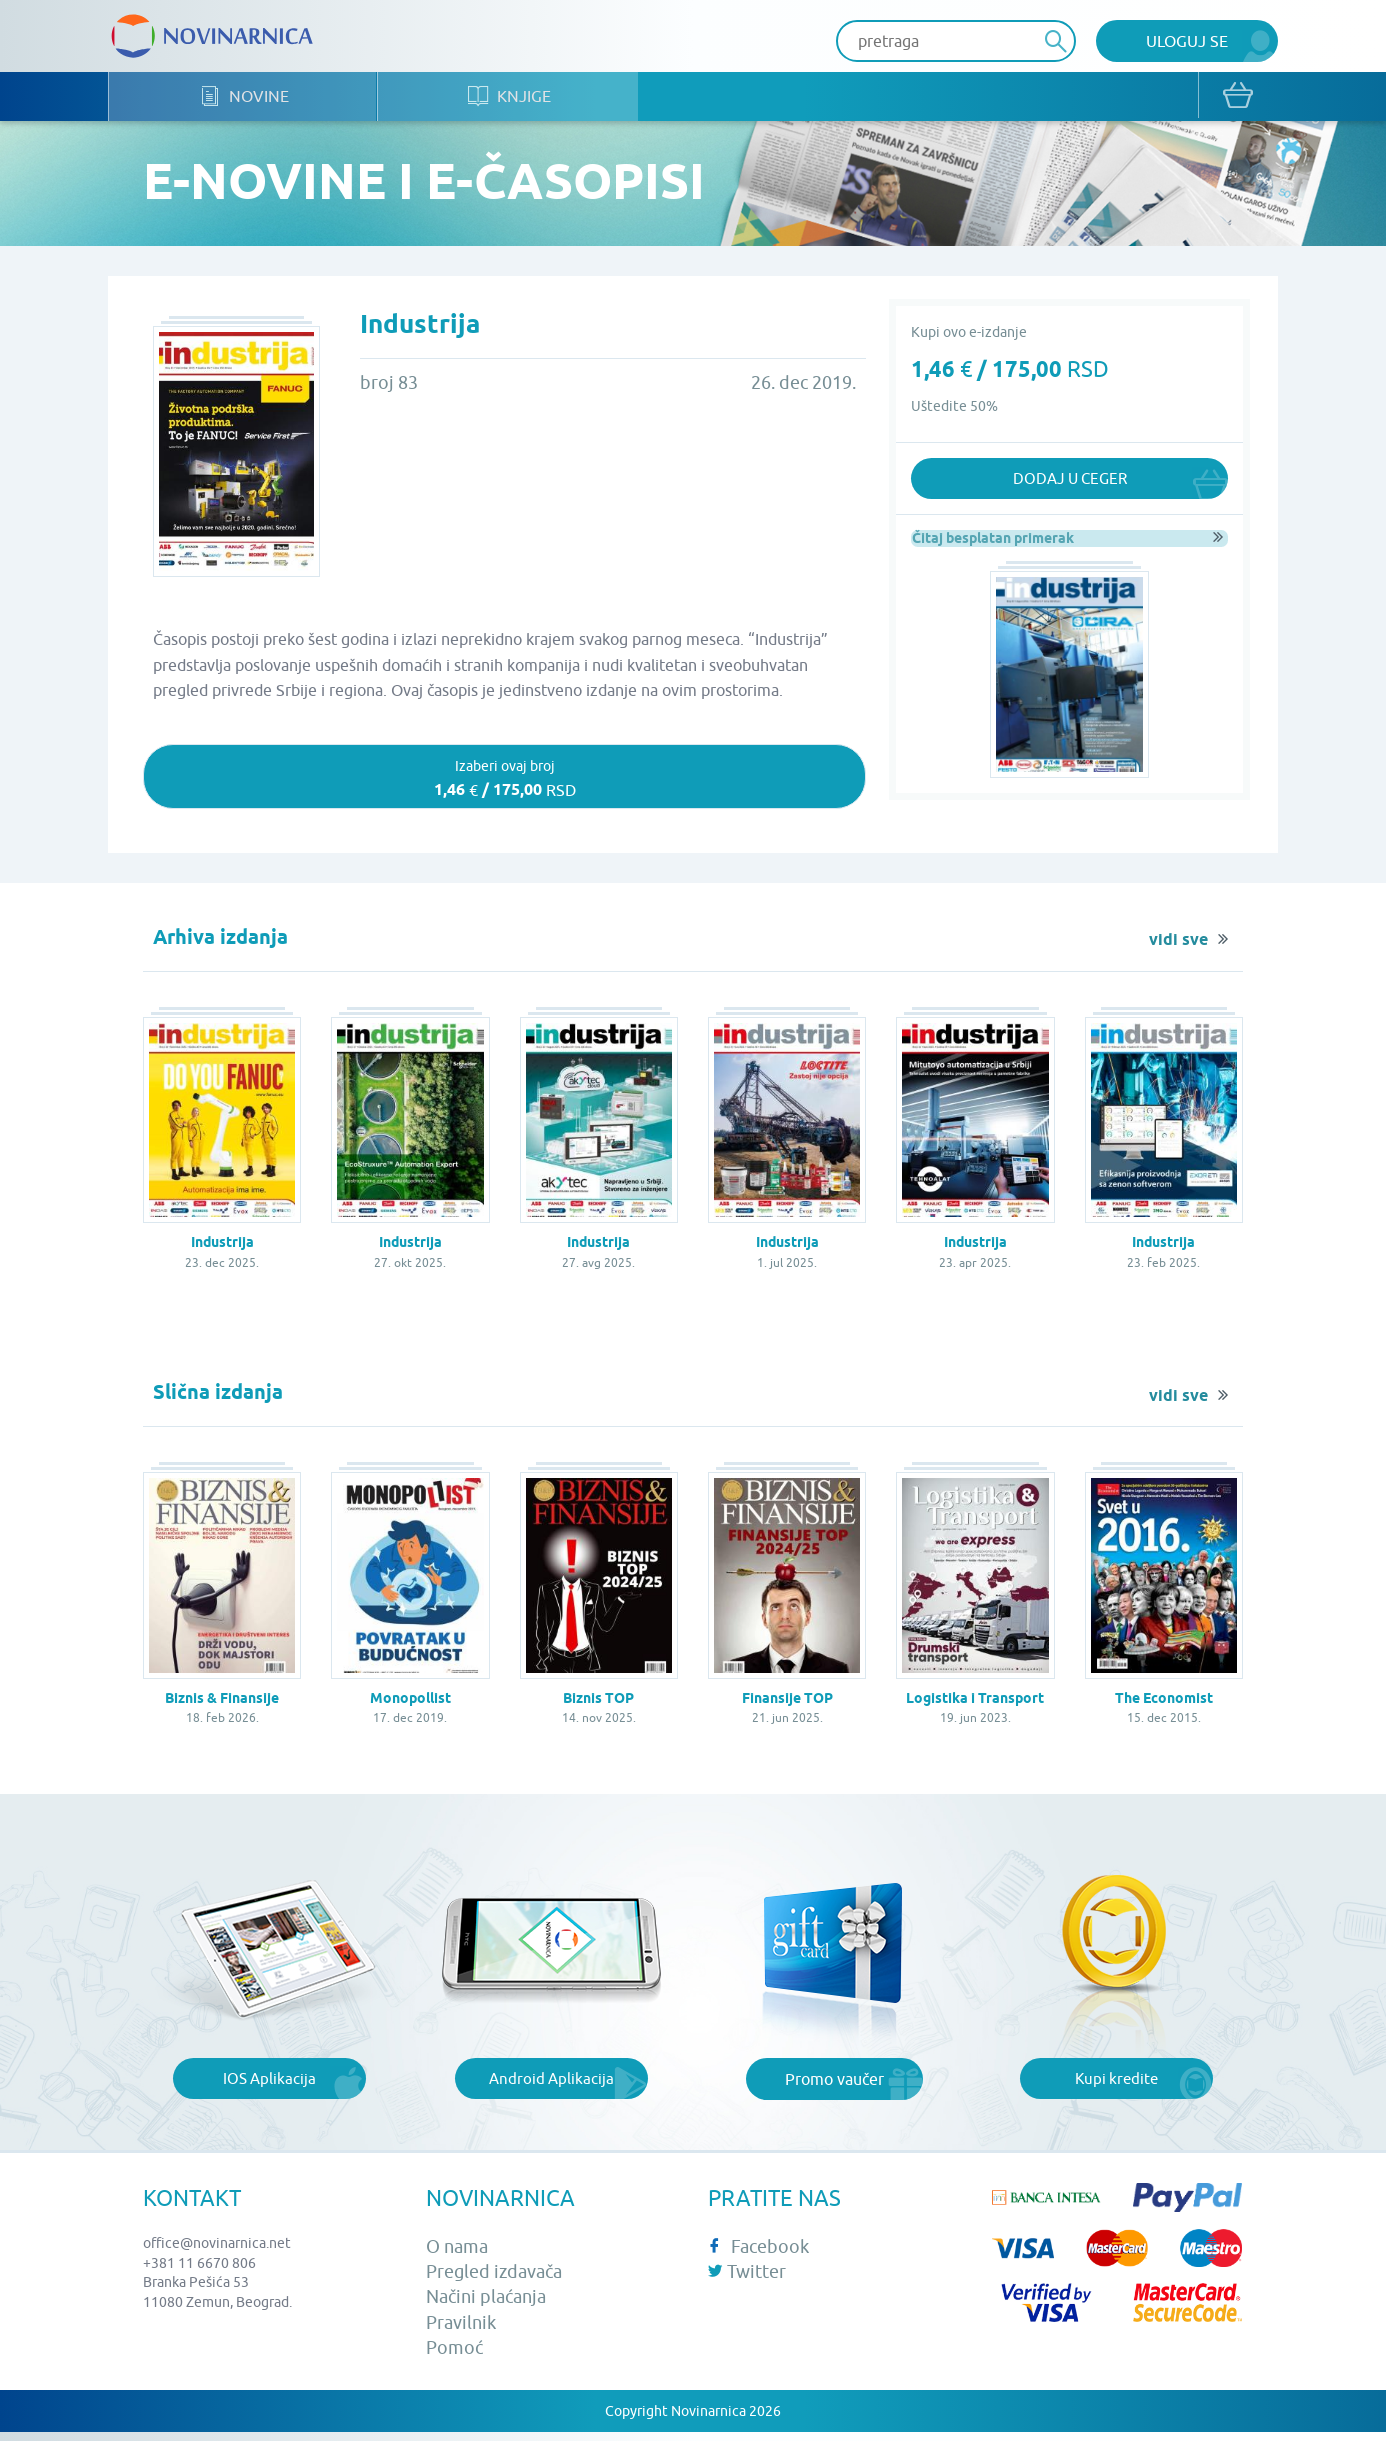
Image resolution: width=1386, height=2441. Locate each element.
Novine (256, 100)
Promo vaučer (834, 2087)
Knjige (546, 100)
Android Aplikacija (552, 2087)
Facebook (758, 2254)
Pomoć (454, 2355)
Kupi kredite (1116, 2087)
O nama (457, 2254)
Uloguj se (1187, 41)
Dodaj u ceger (1069, 483)
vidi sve (1178, 949)
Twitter (747, 2280)
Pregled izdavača (494, 2280)
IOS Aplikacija (269, 2087)
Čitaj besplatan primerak (992, 542)
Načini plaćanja (486, 2305)
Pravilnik (461, 2330)
